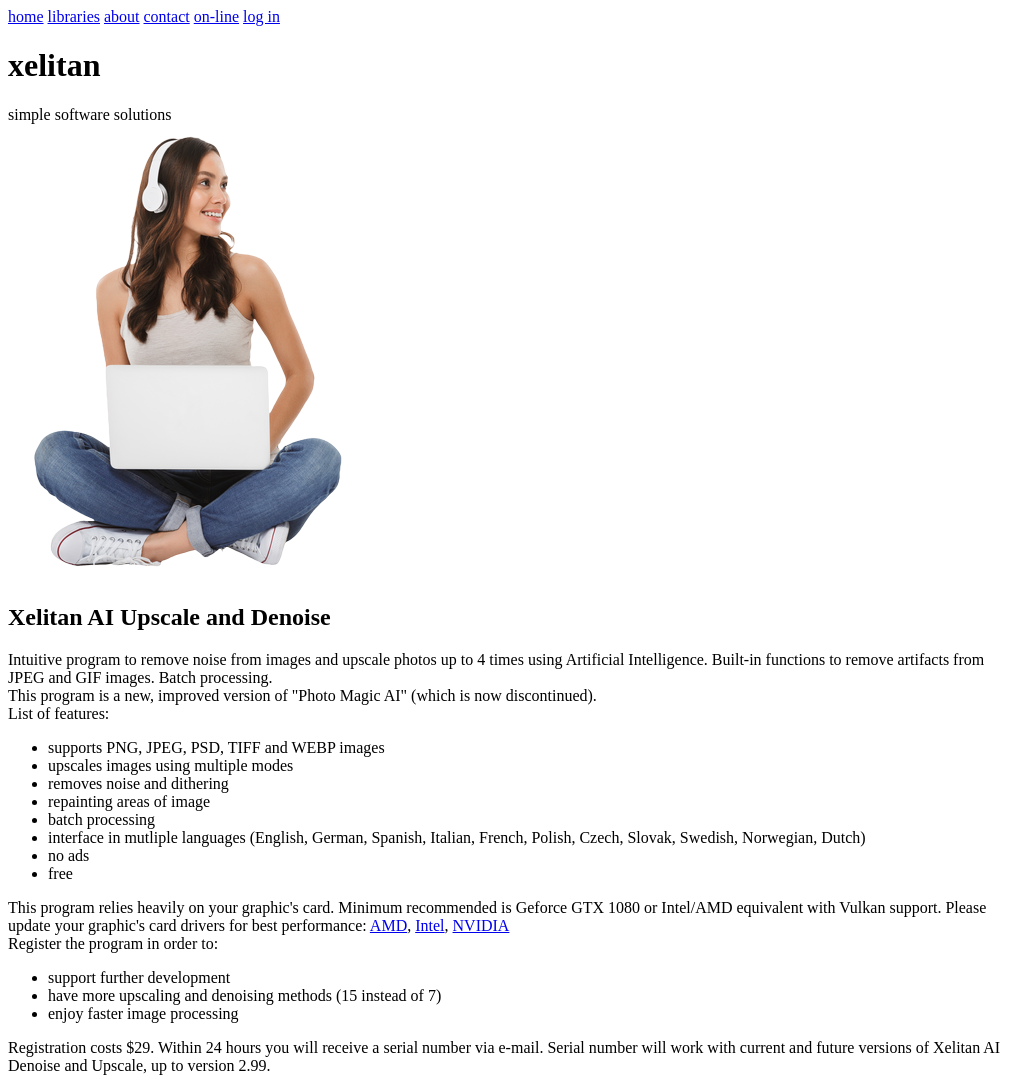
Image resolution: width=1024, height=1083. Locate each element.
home (26, 16)
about (122, 16)
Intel (429, 925)
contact (167, 16)
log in (261, 16)
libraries (74, 16)
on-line (216, 16)
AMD (388, 925)
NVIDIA (481, 925)
